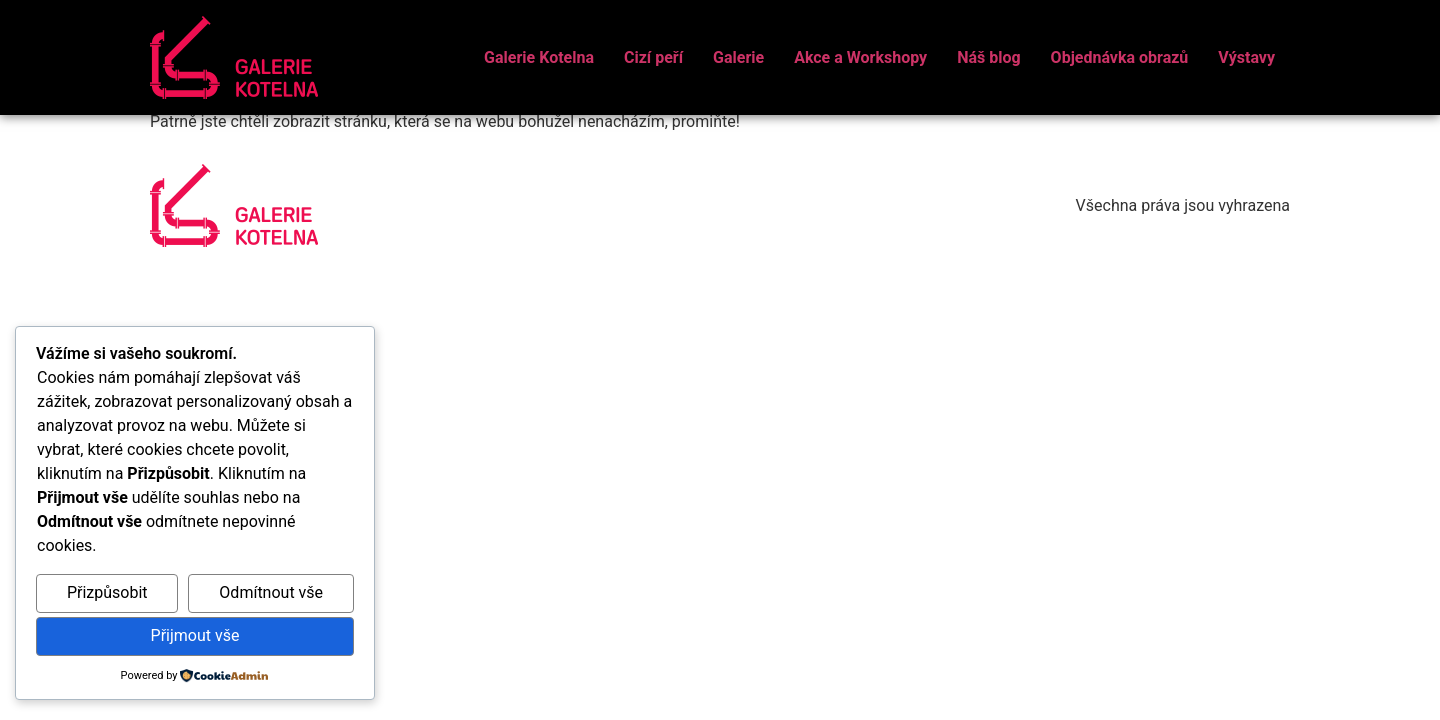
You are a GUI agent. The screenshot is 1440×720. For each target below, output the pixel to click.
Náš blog (988, 57)
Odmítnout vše (271, 592)
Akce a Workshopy (860, 57)
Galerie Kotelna (539, 57)
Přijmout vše (195, 635)
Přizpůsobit (107, 592)
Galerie (738, 57)
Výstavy (1246, 57)
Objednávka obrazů (1120, 57)
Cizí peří (653, 57)
